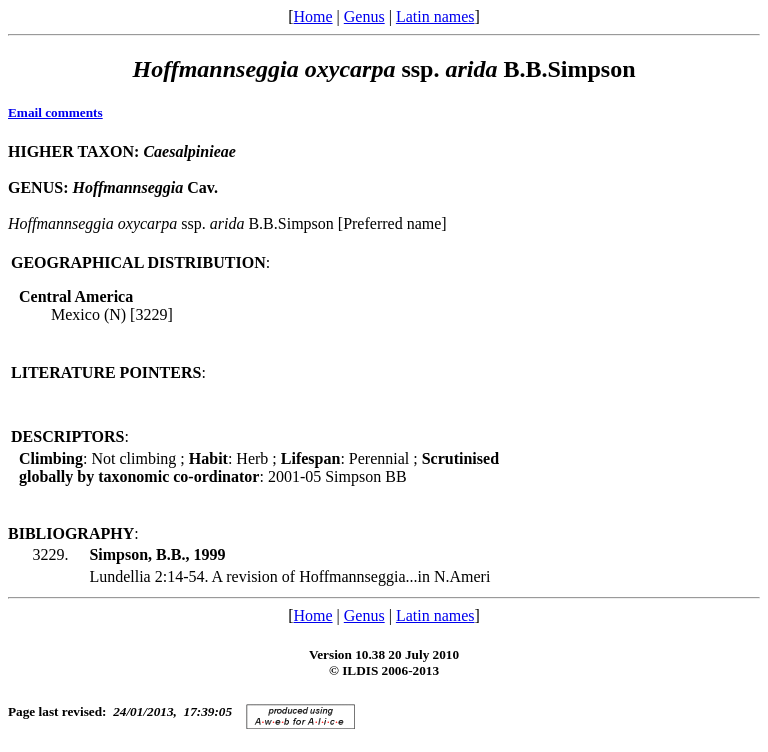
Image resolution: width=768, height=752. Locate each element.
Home (312, 16)
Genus (364, 16)
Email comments (55, 112)
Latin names (435, 16)
